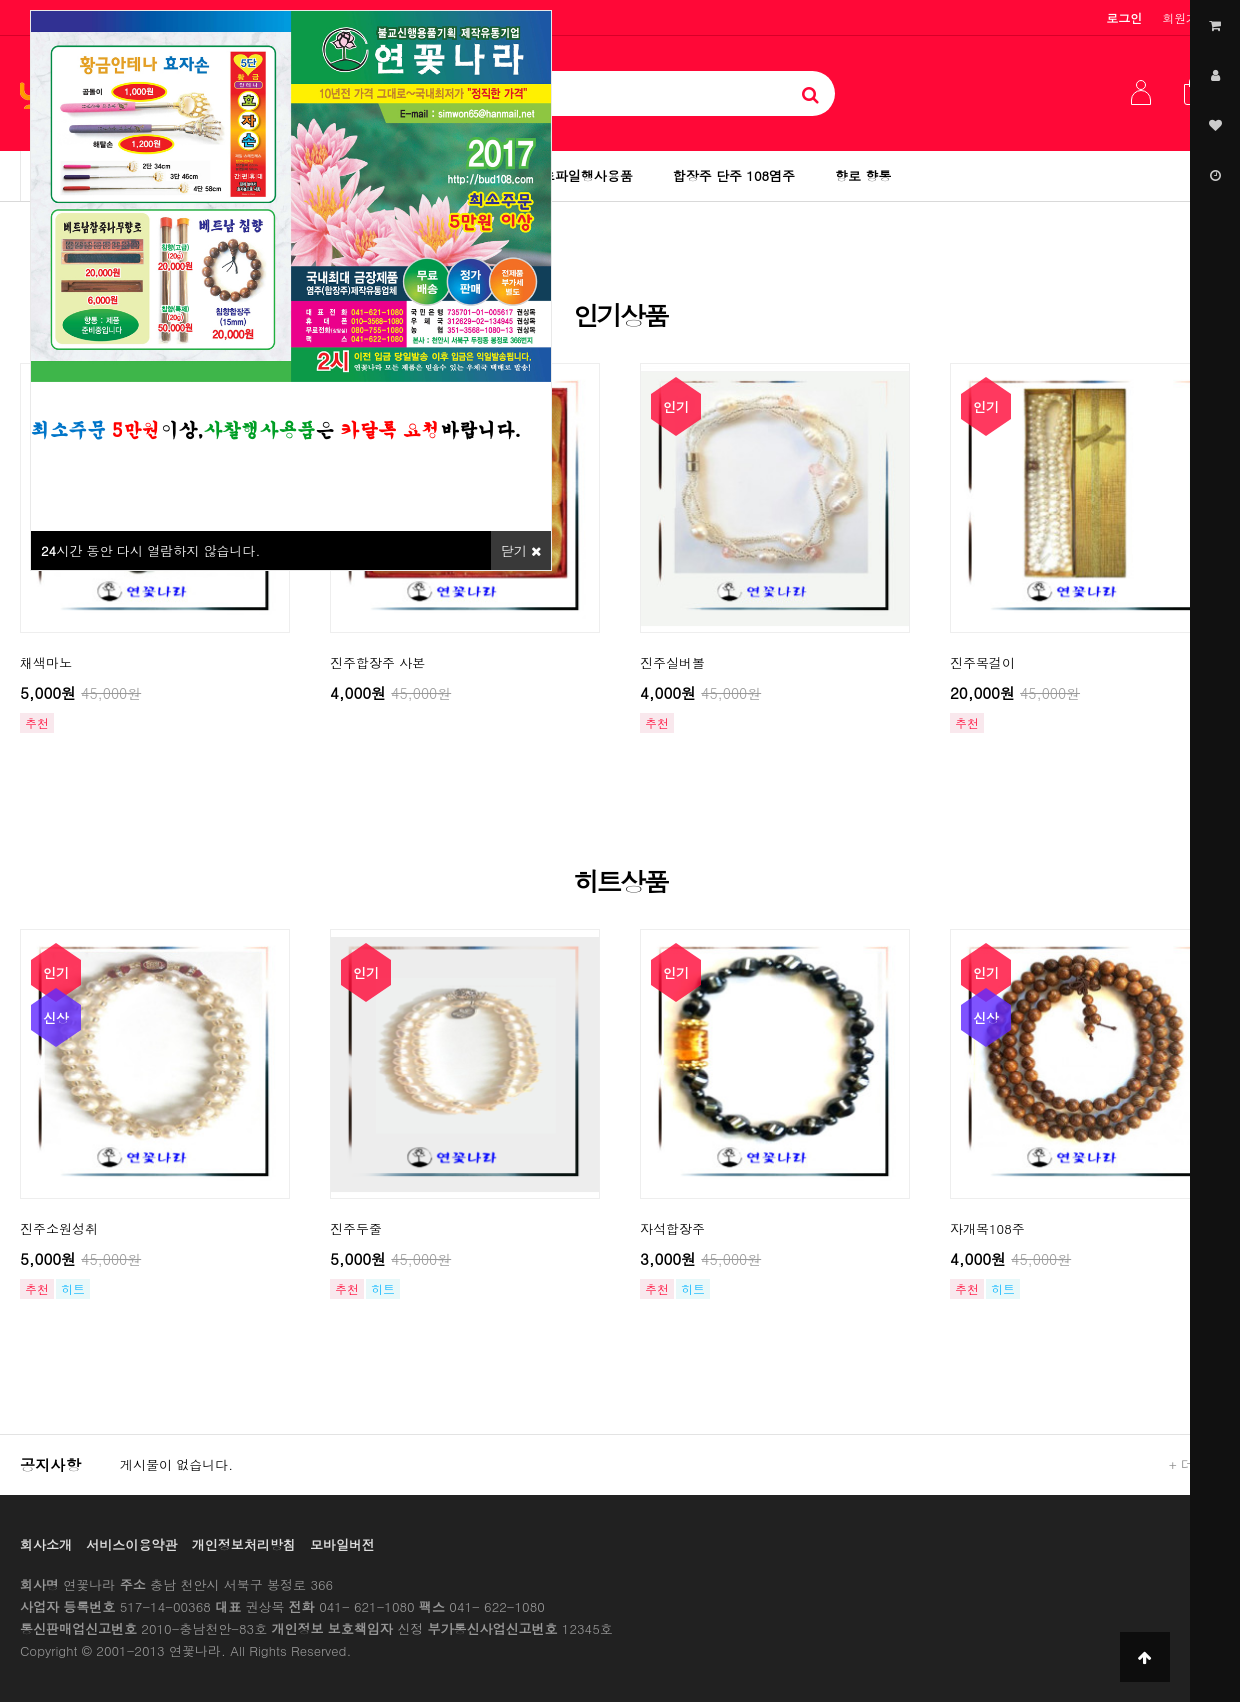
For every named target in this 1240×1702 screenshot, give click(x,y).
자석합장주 (672, 1228)
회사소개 (46, 1544)
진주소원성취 (59, 1228)
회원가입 (1186, 17)
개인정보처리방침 (244, 1544)
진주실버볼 (672, 662)
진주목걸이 (982, 662)
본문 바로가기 (0, 0)
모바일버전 (342, 1544)
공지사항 (50, 1464)
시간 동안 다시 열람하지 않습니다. (150, 550)
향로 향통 (863, 175)
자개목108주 (987, 1228)
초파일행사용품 (587, 175)
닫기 (521, 550)
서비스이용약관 (131, 1544)
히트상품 (620, 881)
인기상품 (620, 315)
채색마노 (46, 662)
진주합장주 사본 (377, 662)
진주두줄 (356, 1228)
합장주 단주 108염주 (734, 175)
